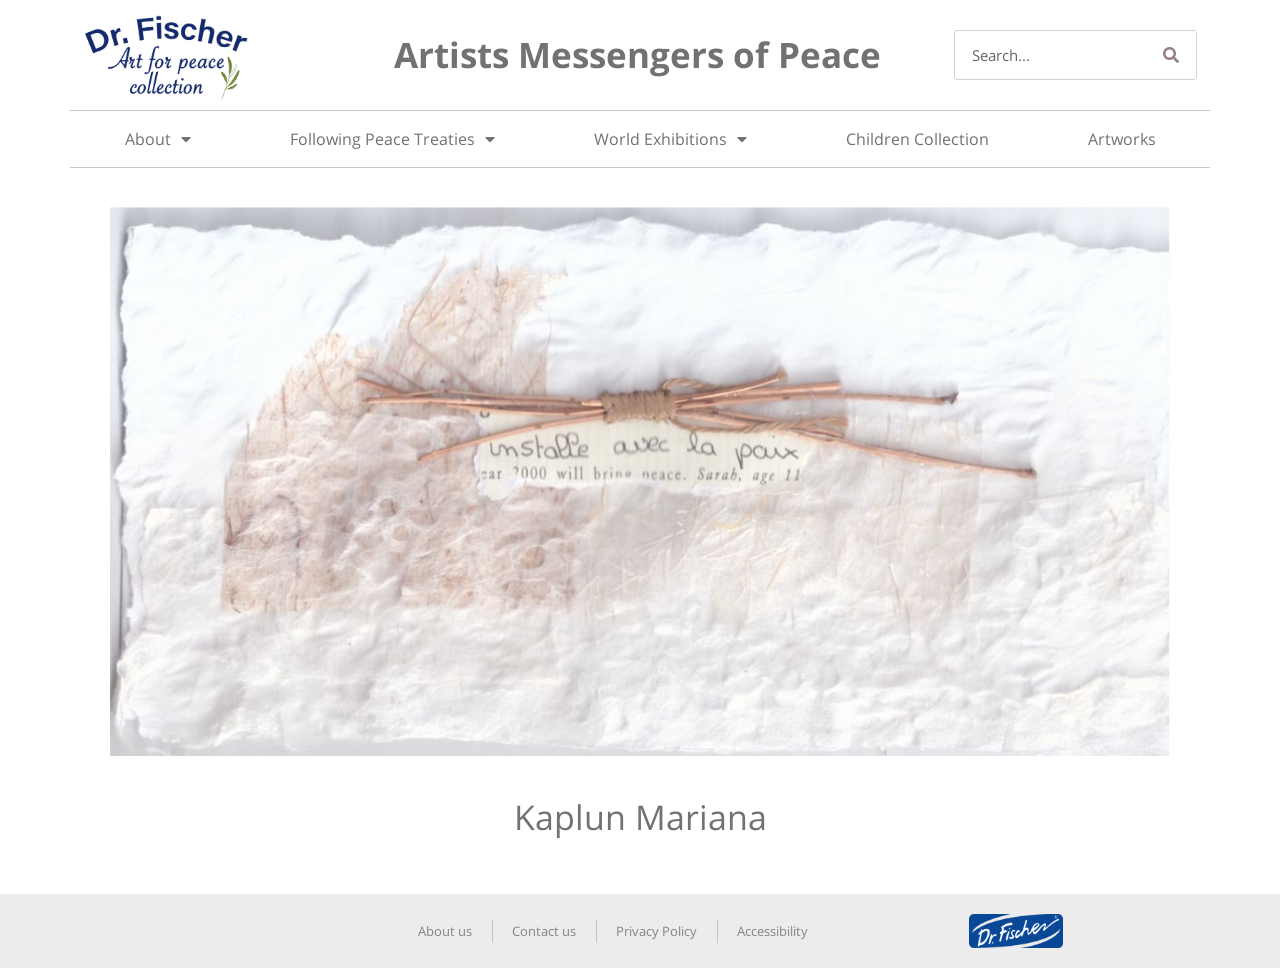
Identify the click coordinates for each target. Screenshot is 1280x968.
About (158, 139)
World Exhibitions (670, 139)
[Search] (1171, 55)
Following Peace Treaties (392, 139)
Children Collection (917, 139)
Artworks (1122, 139)
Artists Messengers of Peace (637, 54)
